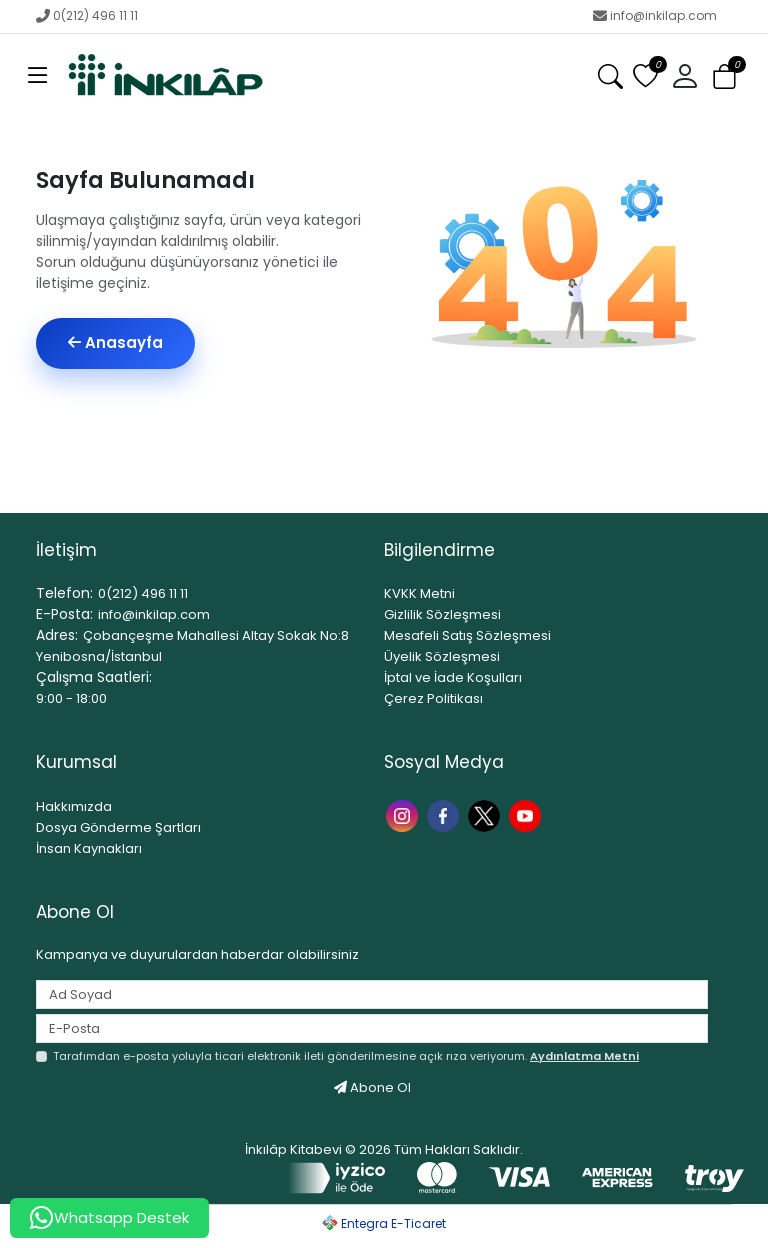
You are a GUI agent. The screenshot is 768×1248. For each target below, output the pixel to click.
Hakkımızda (74, 806)
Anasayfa (115, 342)
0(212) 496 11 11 (87, 15)
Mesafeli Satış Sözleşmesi (467, 635)
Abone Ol (372, 1087)
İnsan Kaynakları (89, 848)
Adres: (57, 635)
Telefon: (64, 593)
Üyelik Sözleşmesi (442, 656)
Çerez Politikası (433, 698)
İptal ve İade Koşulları (453, 677)
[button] (685, 77)
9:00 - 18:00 (71, 698)
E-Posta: (64, 614)
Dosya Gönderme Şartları (118, 827)
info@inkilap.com (655, 15)
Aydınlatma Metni (584, 1056)
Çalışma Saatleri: (94, 677)
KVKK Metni (419, 593)
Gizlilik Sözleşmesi (442, 614)
